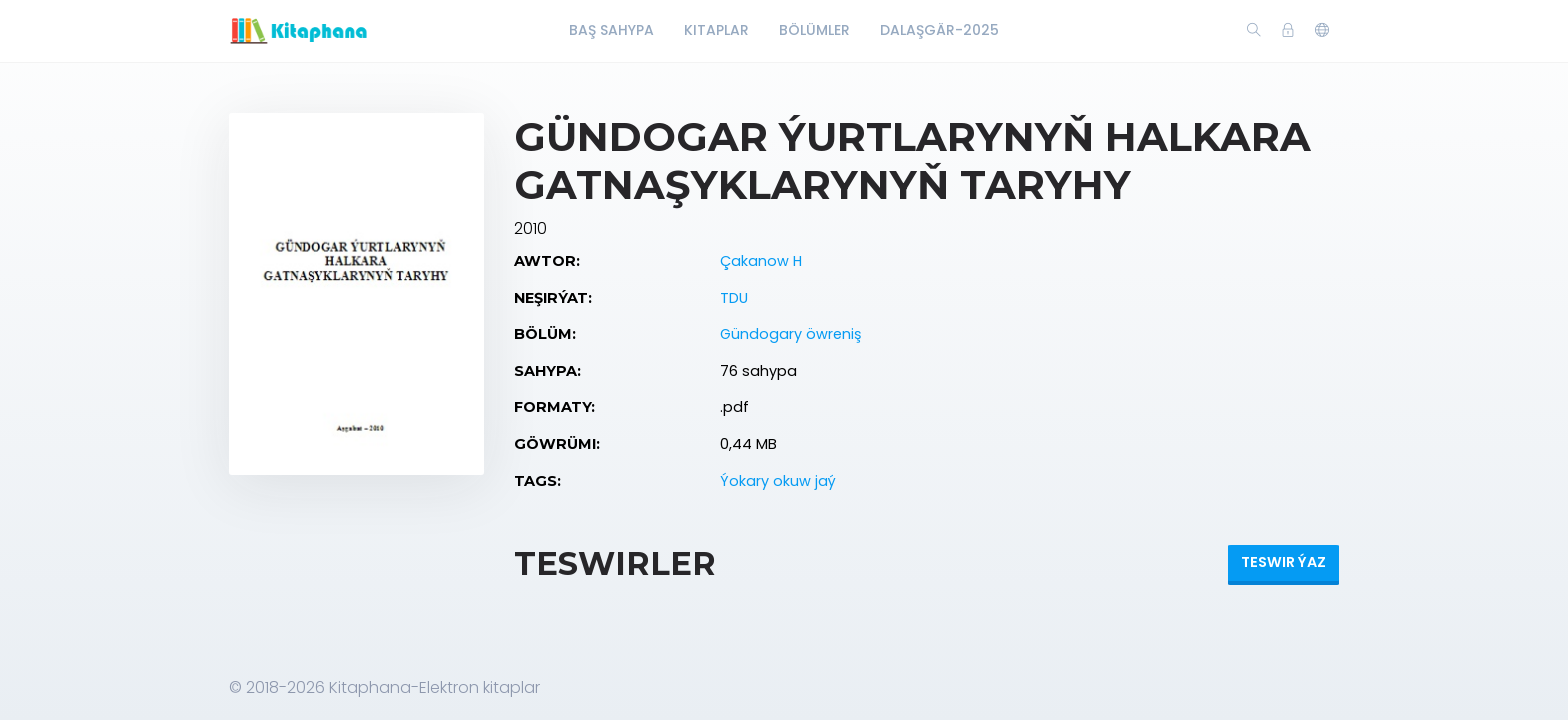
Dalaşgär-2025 (939, 30)
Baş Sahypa (611, 30)
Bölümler (814, 30)
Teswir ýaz (1283, 562)
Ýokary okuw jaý (778, 481)
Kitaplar (716, 30)
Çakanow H (761, 261)
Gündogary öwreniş (791, 334)
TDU (734, 298)
